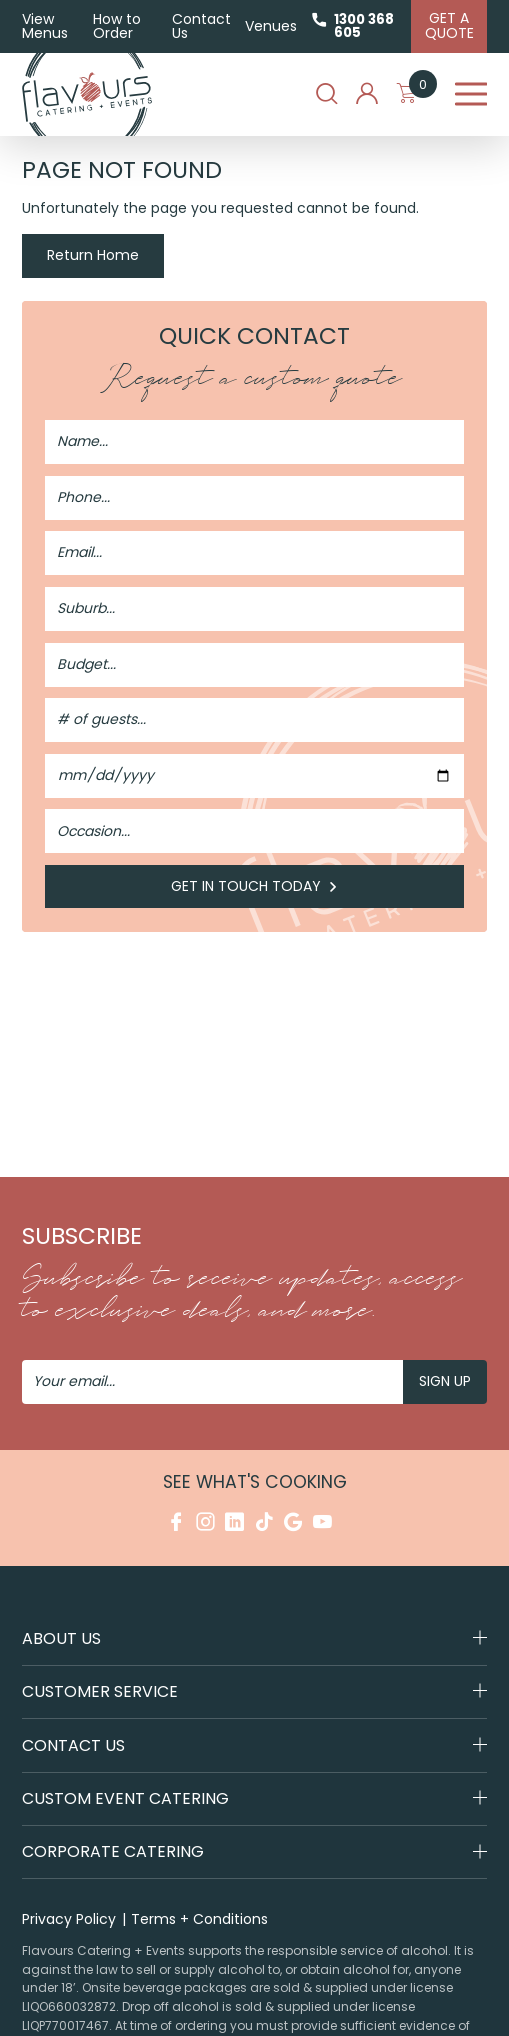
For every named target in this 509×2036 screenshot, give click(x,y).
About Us (61, 1638)
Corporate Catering (113, 1852)
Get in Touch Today (255, 886)
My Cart (416, 93)
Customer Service (100, 1691)
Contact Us (201, 26)
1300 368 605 (364, 26)
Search (327, 93)
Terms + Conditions (199, 1919)
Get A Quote (449, 25)
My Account (367, 93)
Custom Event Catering (125, 1798)
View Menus (45, 26)
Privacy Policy (69, 1919)
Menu (471, 94)
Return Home (93, 255)
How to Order (117, 26)
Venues (271, 26)
